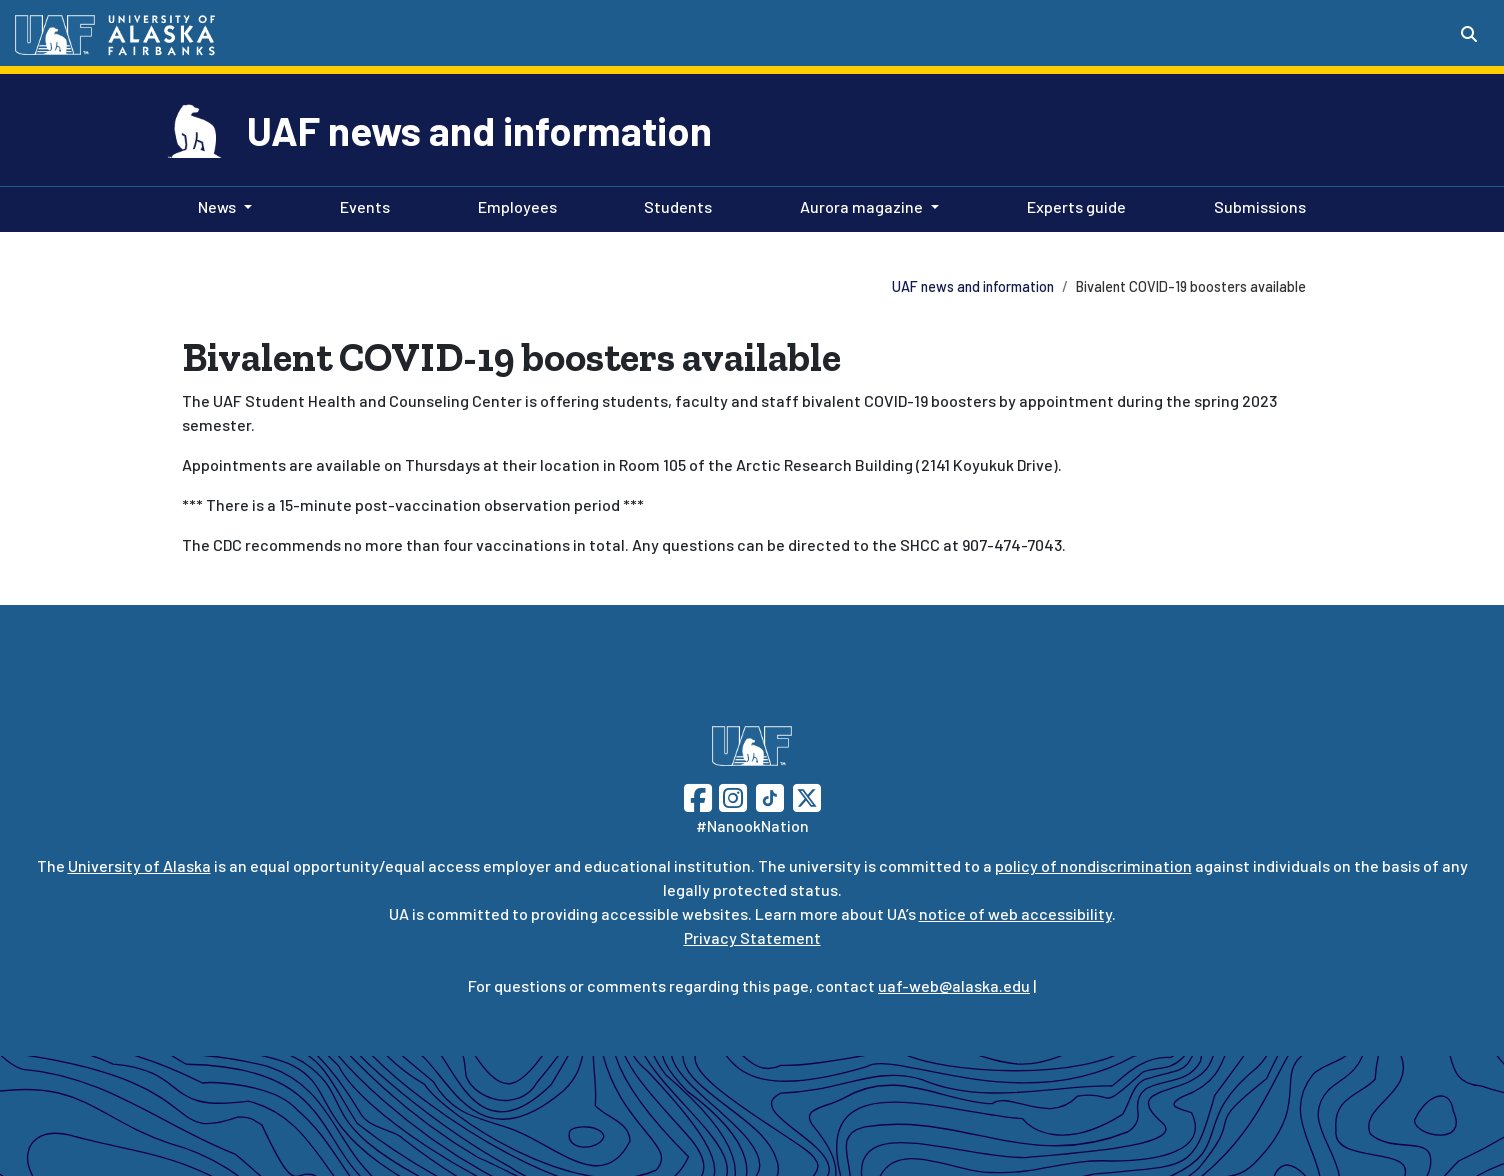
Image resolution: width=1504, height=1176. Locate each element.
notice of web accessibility (1015, 913)
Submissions (1256, 205)
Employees (513, 205)
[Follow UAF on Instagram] (731, 795)
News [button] (217, 206)
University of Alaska (139, 865)
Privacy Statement (752, 937)
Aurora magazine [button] (861, 206)
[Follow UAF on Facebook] (698, 795)
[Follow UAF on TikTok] (770, 795)
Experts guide (1072, 205)
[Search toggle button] (1469, 34)
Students (674, 205)
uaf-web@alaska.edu (954, 985)
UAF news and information (479, 130)
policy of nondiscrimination (1093, 865)
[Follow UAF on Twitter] (807, 795)
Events (361, 205)
